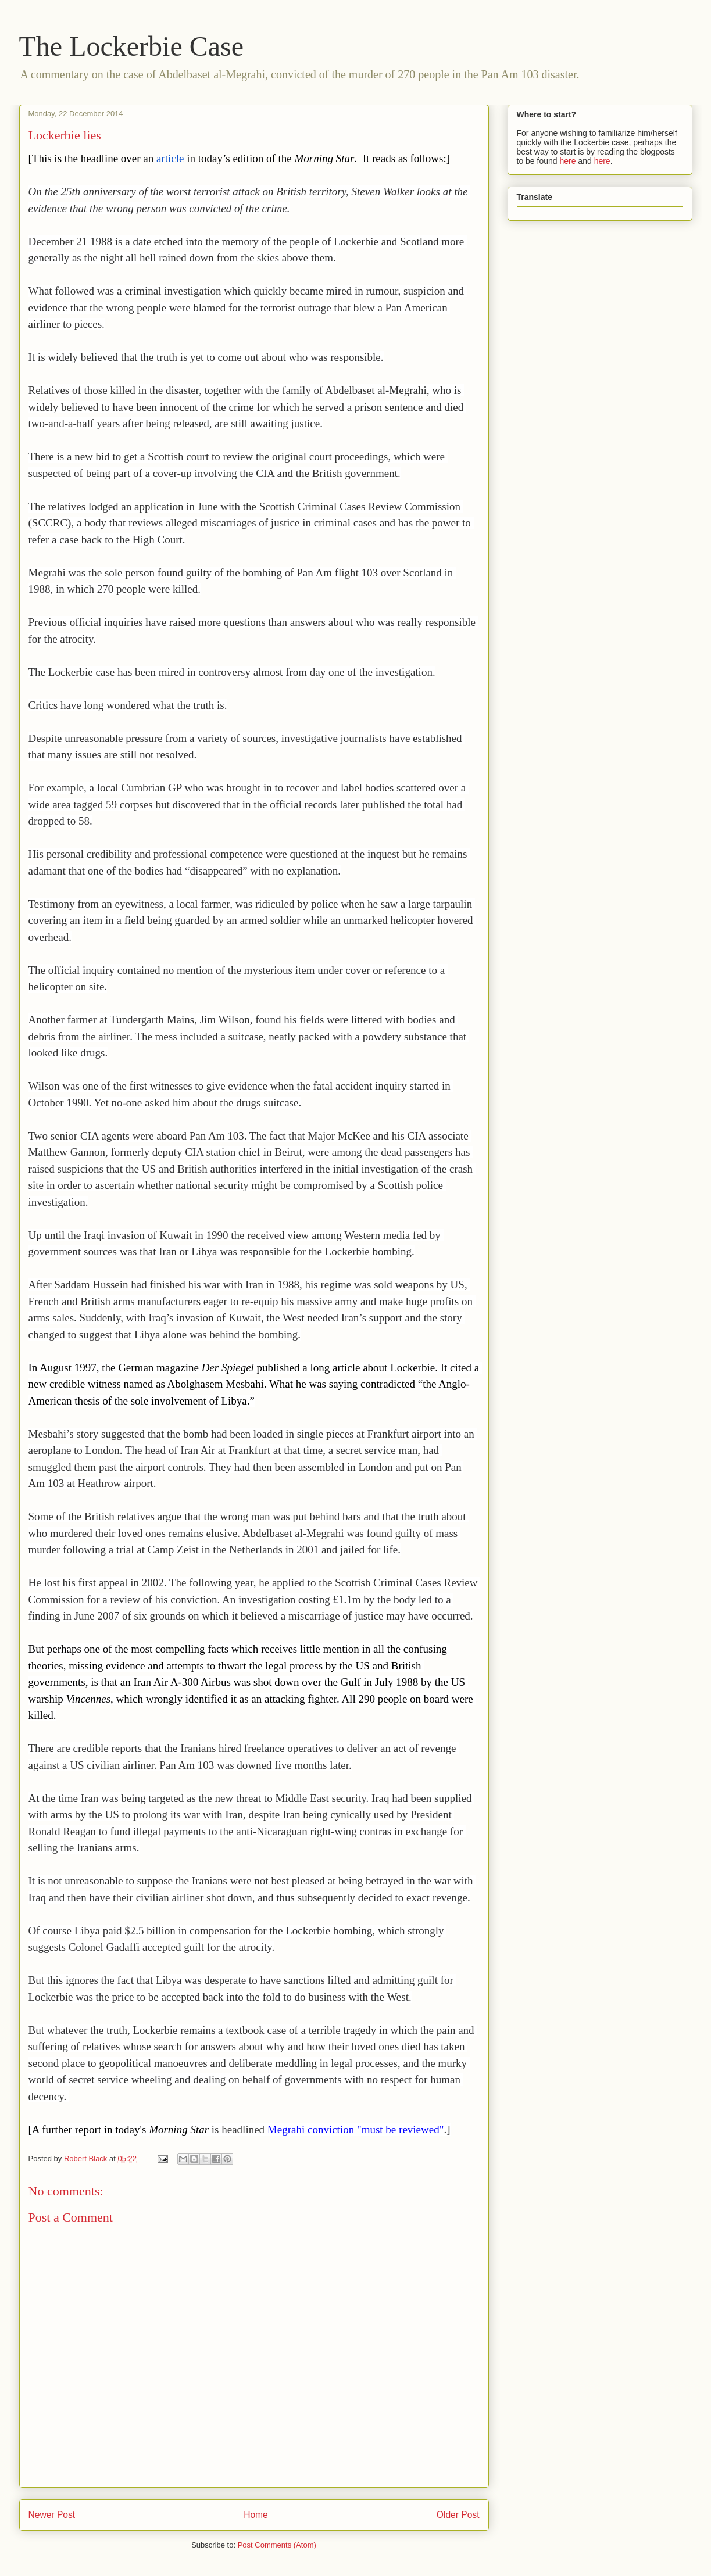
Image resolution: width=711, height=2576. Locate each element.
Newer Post (52, 2515)
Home (256, 2515)
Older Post (458, 2515)
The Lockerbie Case (131, 46)
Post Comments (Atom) (277, 2545)
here (567, 161)
